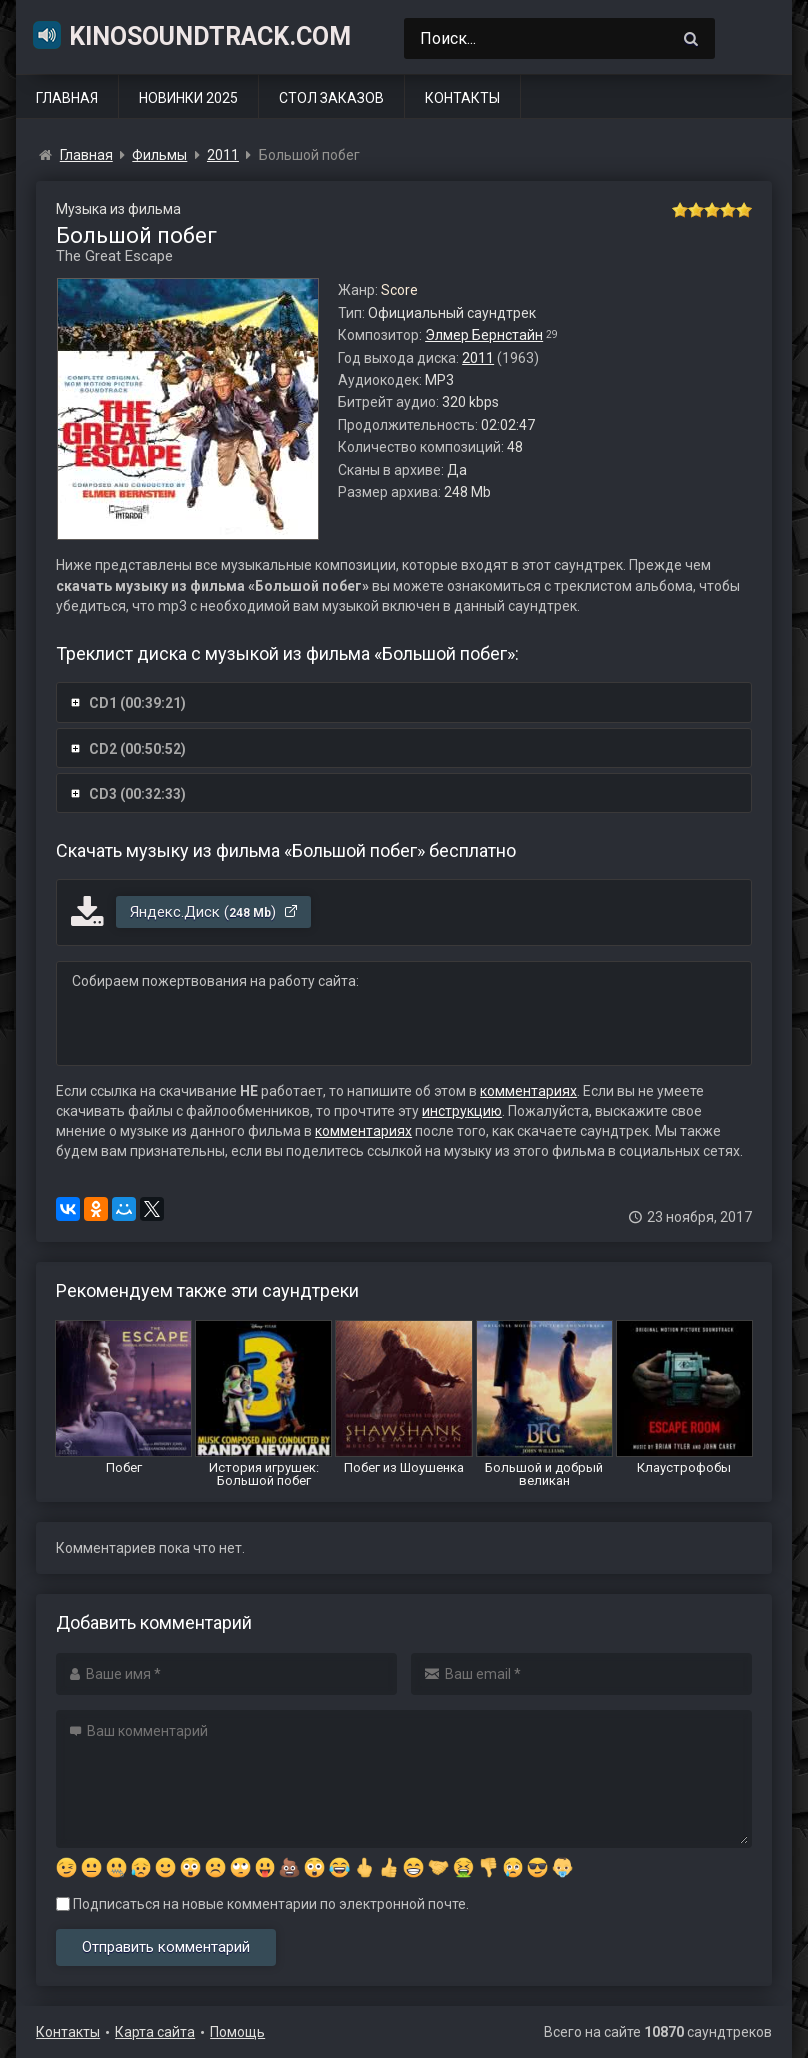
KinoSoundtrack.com (191, 35)
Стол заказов (331, 98)
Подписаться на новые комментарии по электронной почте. (262, 1904)
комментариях (528, 1091)
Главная (67, 98)
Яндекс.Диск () (214, 912)
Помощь (237, 2032)
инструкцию (462, 1111)
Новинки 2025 (188, 98)
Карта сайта (155, 2032)
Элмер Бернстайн (484, 335)
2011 (478, 358)
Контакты (462, 98)
